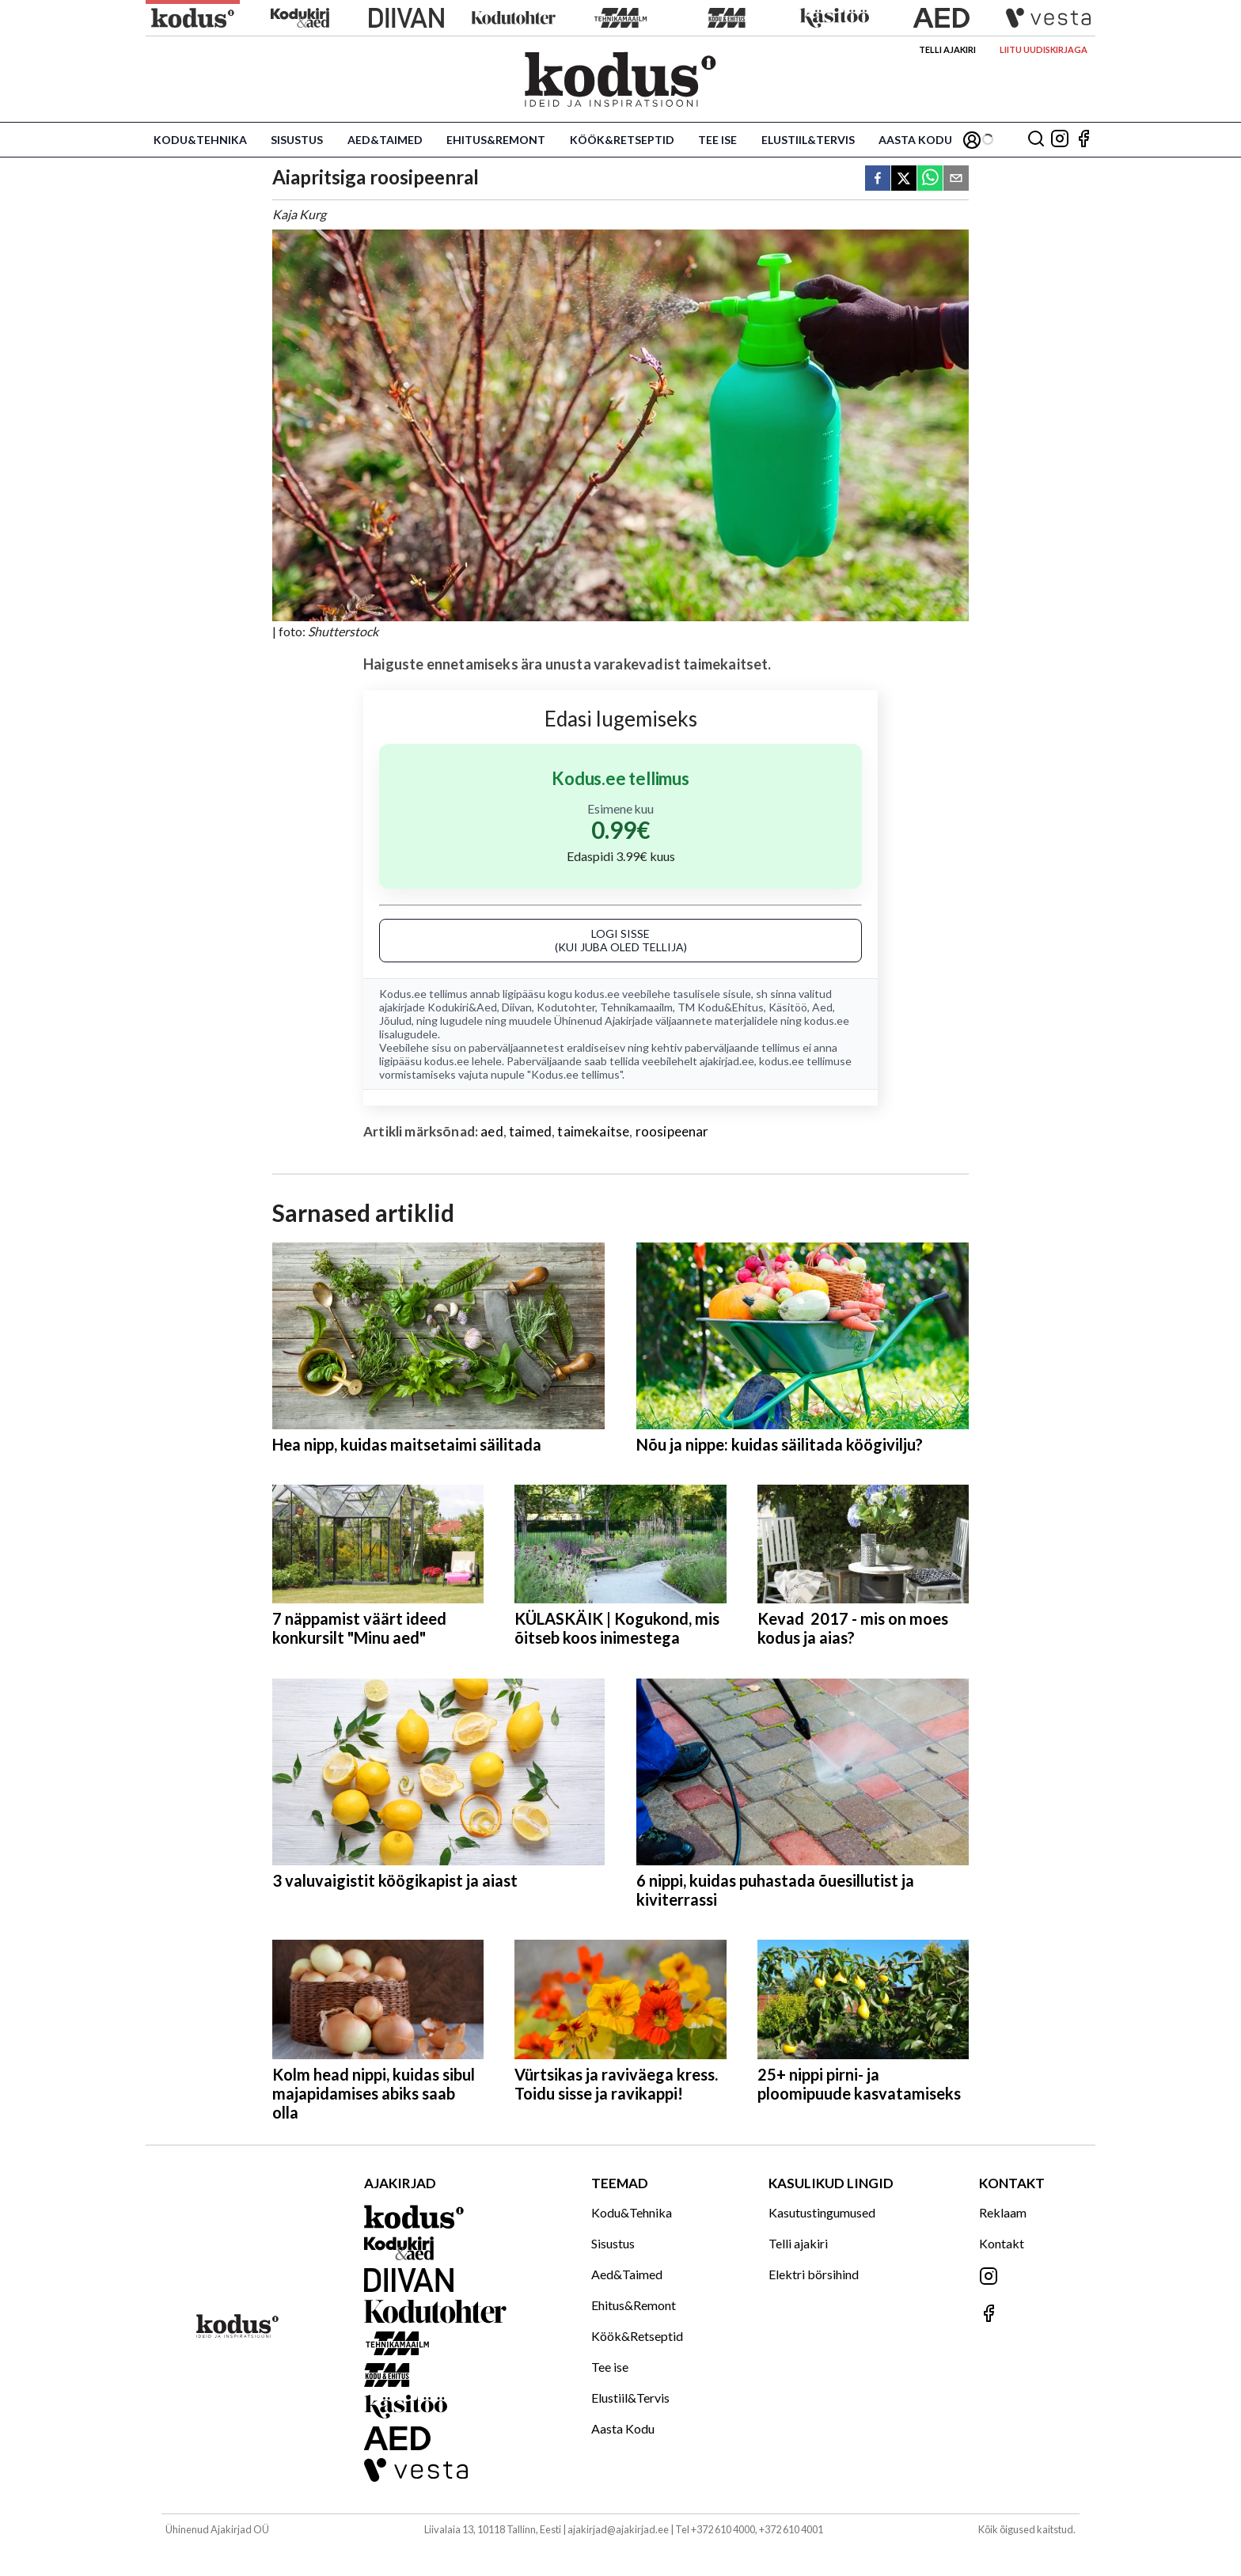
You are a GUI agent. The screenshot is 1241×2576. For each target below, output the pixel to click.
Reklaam (1003, 2212)
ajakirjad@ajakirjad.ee (618, 2529)
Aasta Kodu (915, 139)
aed (491, 1131)
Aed (822, 1007)
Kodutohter (566, 1007)
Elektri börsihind (814, 2274)
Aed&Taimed (385, 139)
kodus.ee (597, 993)
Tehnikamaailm (636, 1007)
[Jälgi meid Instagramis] (1060, 139)
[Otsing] (1036, 139)
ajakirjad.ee (727, 1061)
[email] (956, 179)
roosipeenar (672, 1131)
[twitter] (904, 179)
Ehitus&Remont (495, 139)
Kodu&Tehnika (200, 139)
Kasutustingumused (822, 2212)
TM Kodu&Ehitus (720, 1007)
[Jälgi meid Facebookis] (1083, 139)
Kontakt (1001, 2243)
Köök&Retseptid (622, 139)
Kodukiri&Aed (462, 1007)
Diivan (517, 1007)
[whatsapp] (930, 179)
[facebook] (877, 179)
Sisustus (297, 139)
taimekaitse (593, 1131)
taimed (530, 1131)
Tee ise (717, 139)
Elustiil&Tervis (808, 139)
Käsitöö (788, 1007)
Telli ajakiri (947, 49)
